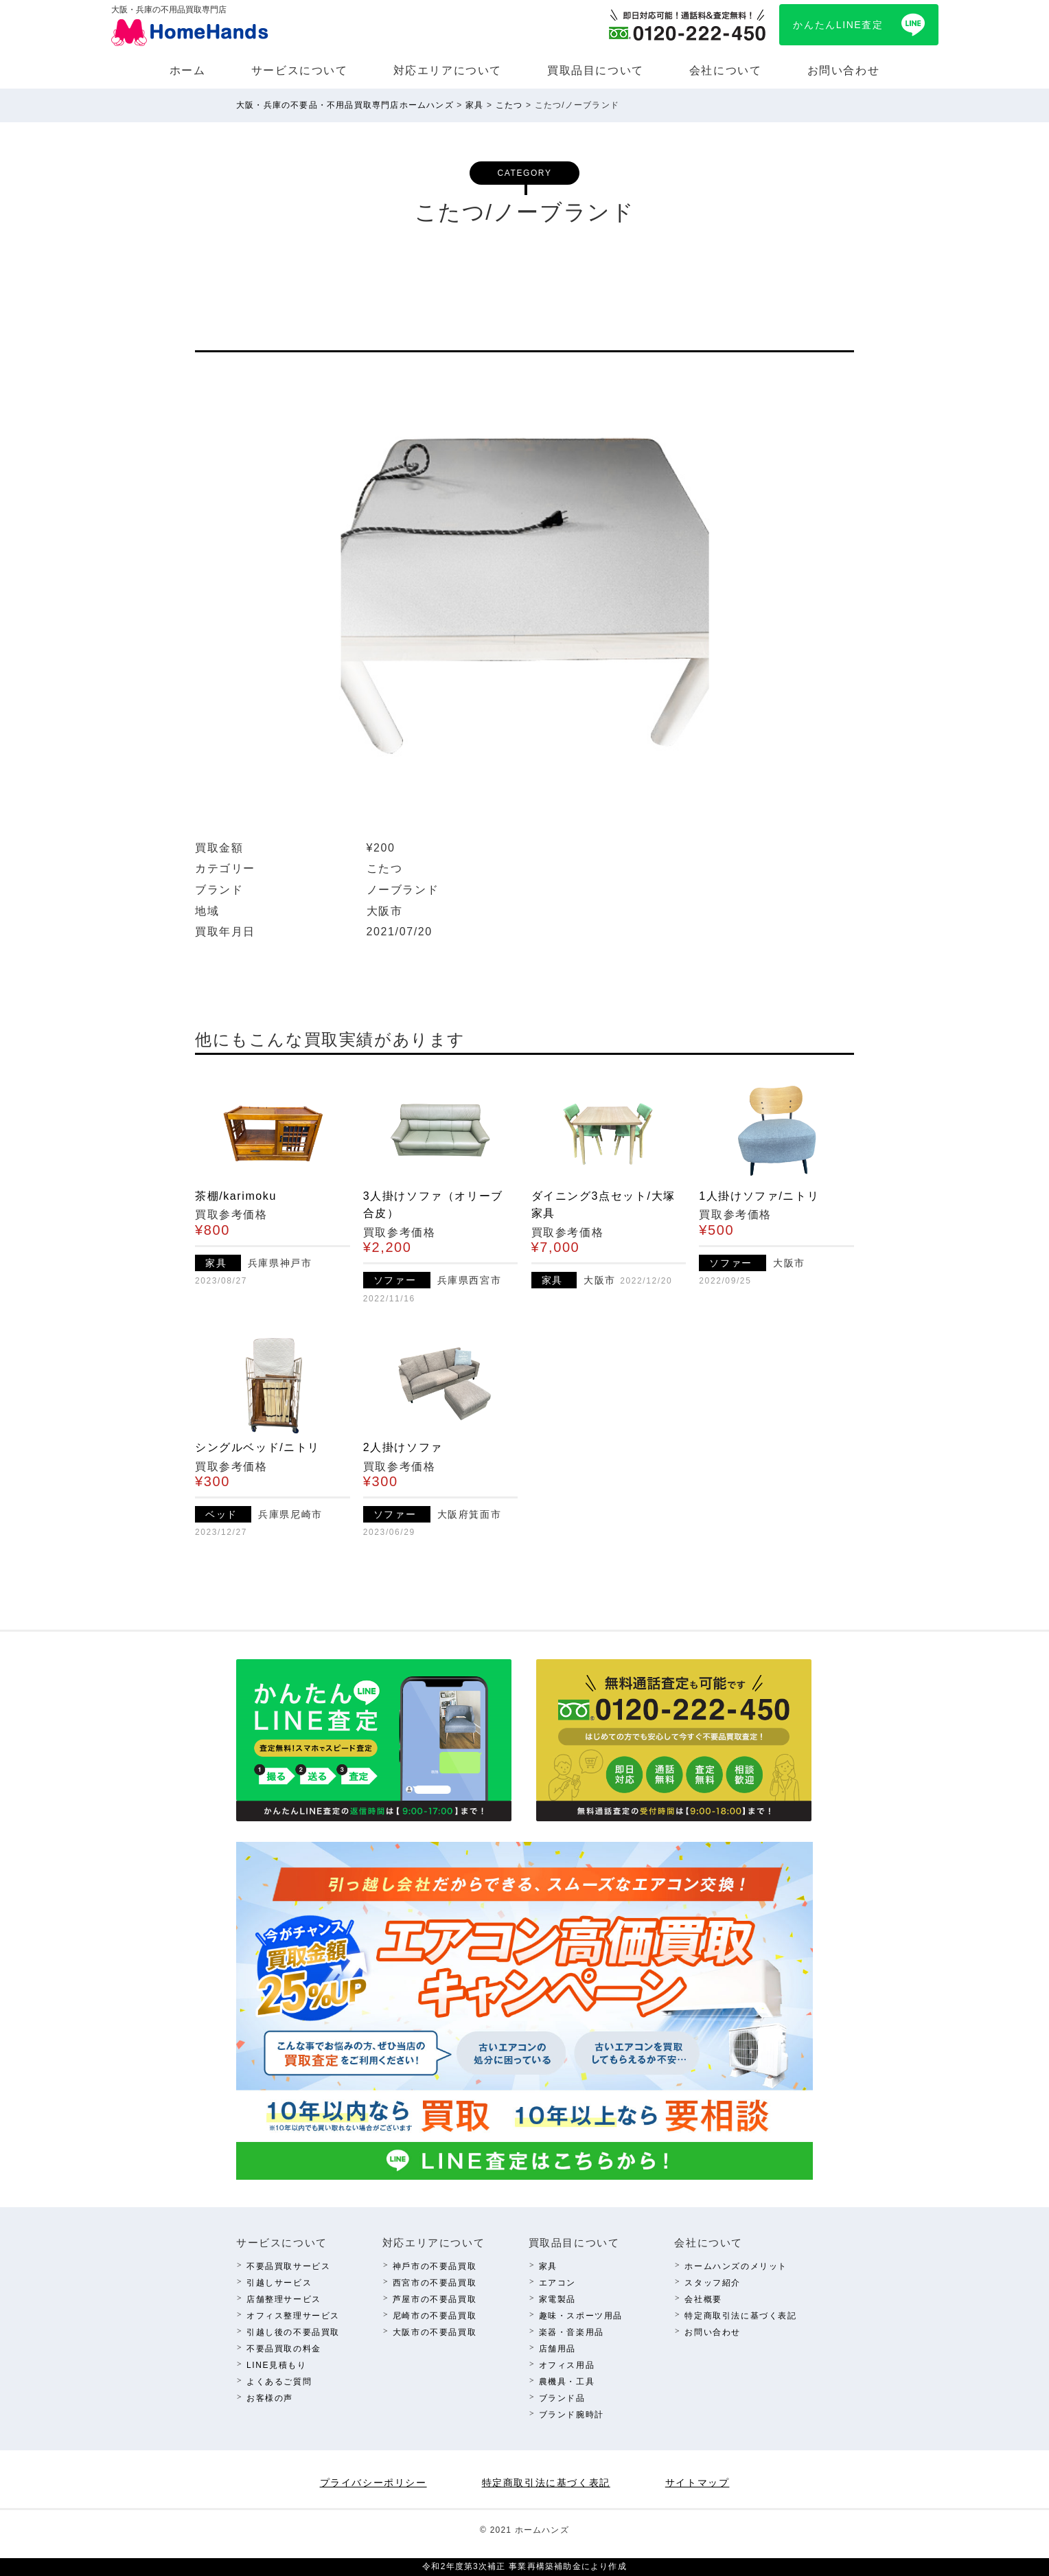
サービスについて (299, 70)
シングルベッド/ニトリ (257, 1447)
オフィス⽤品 (567, 2365)
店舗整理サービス (283, 2299)
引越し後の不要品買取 (293, 2332)
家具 (548, 2266)
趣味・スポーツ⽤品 (581, 2316)
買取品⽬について (595, 70)
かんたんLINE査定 (838, 24)
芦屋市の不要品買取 (434, 2299)
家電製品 (557, 2299)
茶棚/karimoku (236, 1196)
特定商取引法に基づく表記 (740, 2316)
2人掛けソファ (403, 1447)
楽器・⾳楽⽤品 (571, 2332)
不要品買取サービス (288, 2266)
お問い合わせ (843, 70)
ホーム (188, 70)
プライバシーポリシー (373, 2482)
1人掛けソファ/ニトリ (759, 1196)
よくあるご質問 (279, 2381)
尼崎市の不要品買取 (434, 2316)
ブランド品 (562, 2398)
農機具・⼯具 (567, 2381)
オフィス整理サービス (293, 2316)
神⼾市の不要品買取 (434, 2266)
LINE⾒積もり (276, 2365)
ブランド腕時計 (571, 2414)
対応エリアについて (447, 70)
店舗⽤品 (557, 2348)
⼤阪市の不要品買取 (434, 2332)
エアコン (557, 2283)
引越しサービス (279, 2283)
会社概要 (703, 2299)
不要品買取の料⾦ (283, 2348)
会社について (725, 70)
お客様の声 (269, 2398)
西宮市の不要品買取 (434, 2283)
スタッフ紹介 (712, 2283)
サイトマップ (697, 2482)
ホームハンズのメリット (735, 2266)
